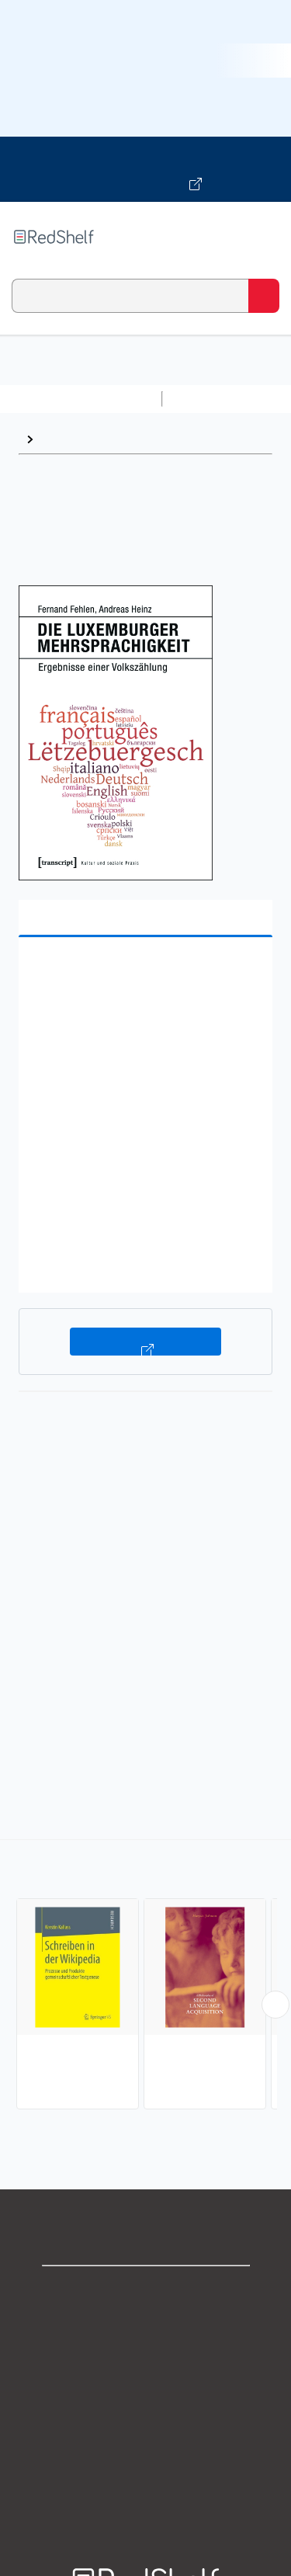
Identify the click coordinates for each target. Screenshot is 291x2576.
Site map (145, 2495)
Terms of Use (145, 2393)
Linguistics (72, 439)
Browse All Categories (80, 398)
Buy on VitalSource (145, 1342)
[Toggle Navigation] (263, 236)
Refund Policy (146, 2427)
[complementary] (145, 1976)
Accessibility (146, 2461)
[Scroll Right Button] (275, 2005)
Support (146, 2324)
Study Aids (209, 398)
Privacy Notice (145, 2359)
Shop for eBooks (146, 2290)
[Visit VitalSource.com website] (145, 169)
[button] (143, 973)
